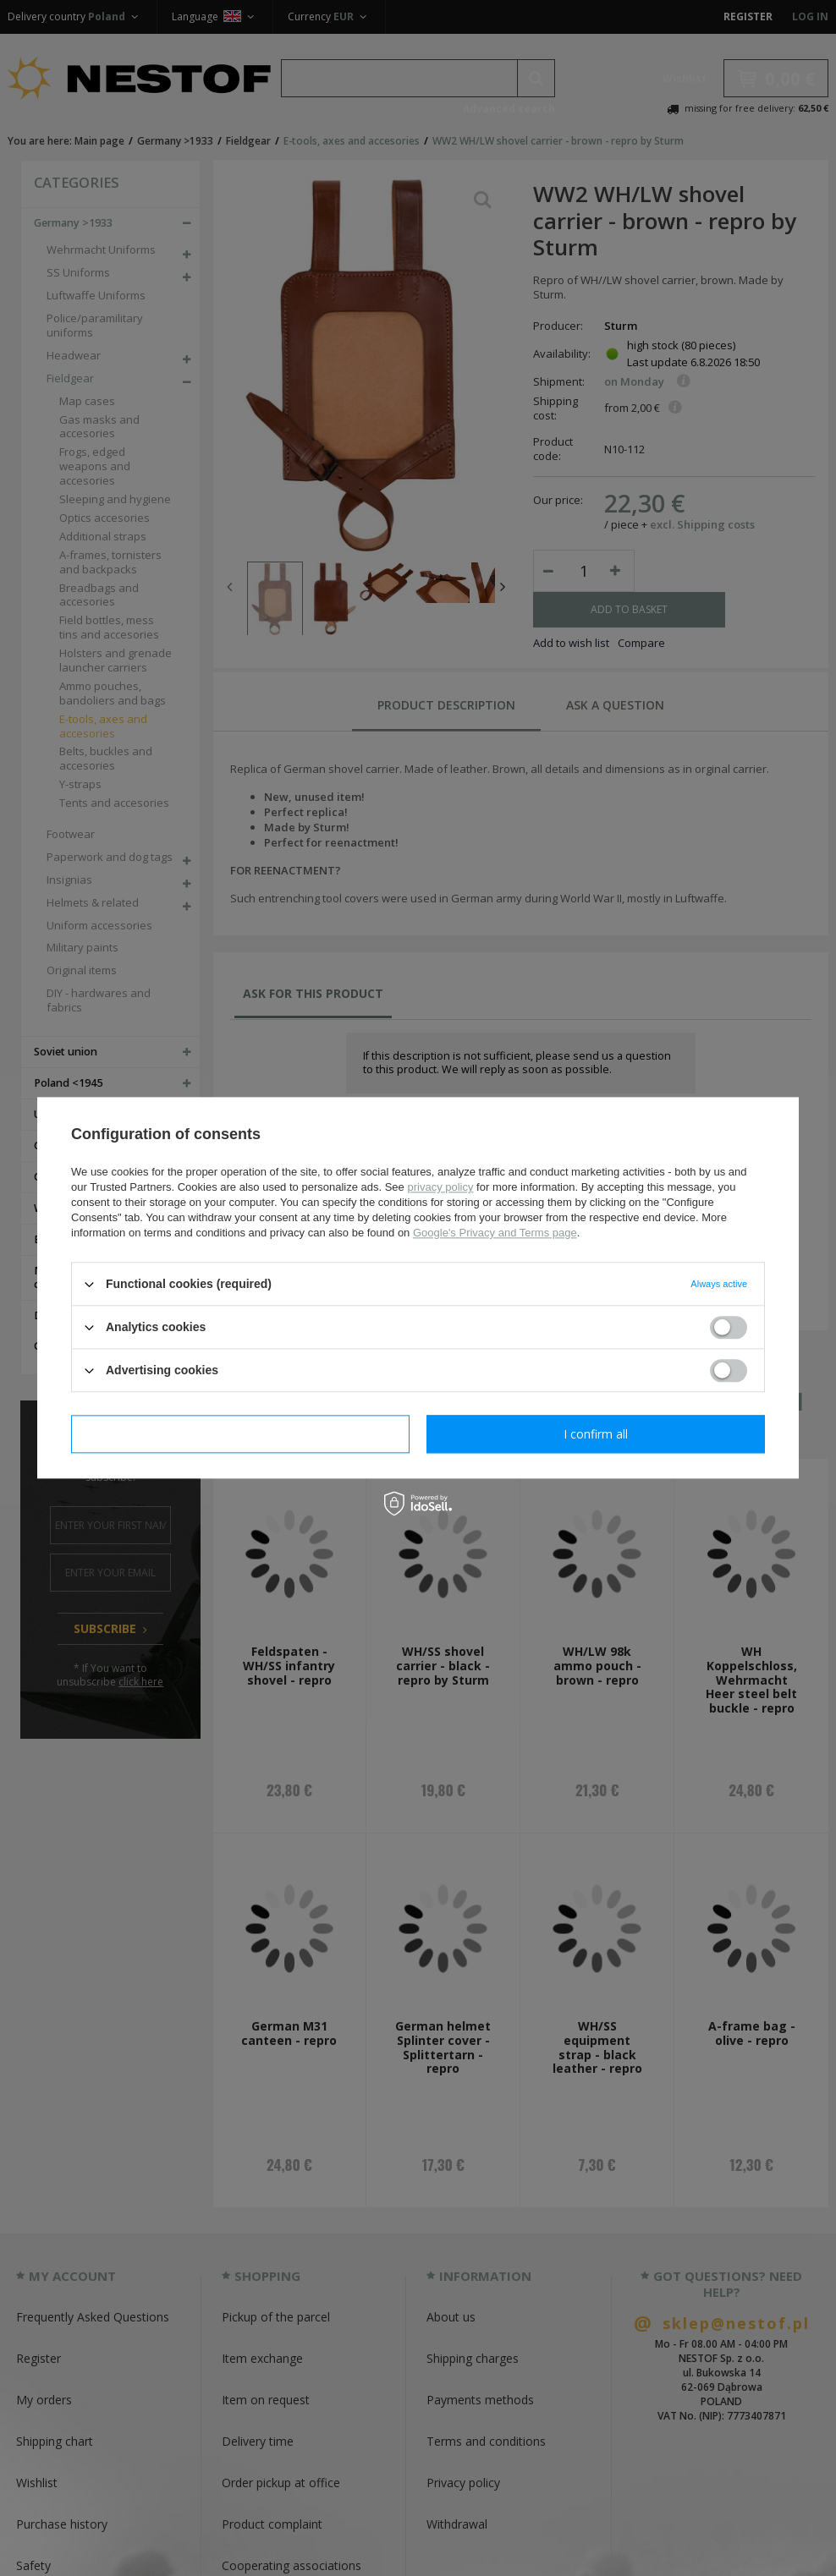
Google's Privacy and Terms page (495, 1232)
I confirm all (596, 1434)
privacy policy (440, 1187)
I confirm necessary (240, 1434)
